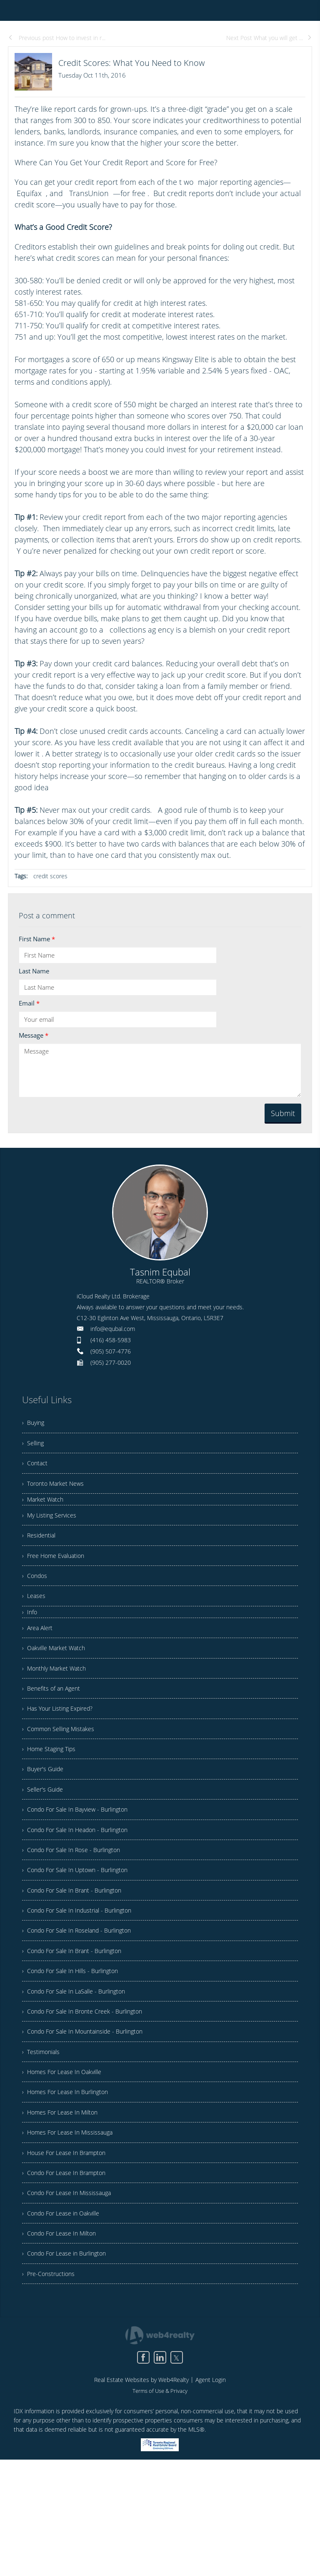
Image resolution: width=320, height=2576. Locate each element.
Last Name (34, 971)
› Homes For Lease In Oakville (66, 2158)
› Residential (41, 1550)
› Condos (36, 1596)
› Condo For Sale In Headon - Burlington (81, 1883)
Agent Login (210, 2496)
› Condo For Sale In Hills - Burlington (76, 2044)
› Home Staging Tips (52, 1791)
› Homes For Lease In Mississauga (72, 2227)
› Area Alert (39, 1654)
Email (29, 1003)
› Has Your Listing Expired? (62, 1745)
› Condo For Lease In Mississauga (71, 2296)
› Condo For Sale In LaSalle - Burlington (80, 2067)
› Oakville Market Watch (57, 1676)
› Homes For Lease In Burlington (70, 2181)
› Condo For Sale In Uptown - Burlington (81, 1929)
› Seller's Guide (45, 1837)
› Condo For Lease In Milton (63, 2342)
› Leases (34, 1619)
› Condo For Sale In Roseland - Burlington (83, 1998)
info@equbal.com (112, 1329)
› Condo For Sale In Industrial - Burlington (83, 1975)
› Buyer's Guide (45, 1814)
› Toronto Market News (56, 1492)
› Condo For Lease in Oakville (65, 2319)
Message (33, 1035)
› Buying (34, 1424)
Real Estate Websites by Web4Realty (141, 2496)
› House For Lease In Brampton (68, 2250)
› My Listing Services (52, 1527)
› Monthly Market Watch (57, 1699)
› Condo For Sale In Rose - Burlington (76, 1906)
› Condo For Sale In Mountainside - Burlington (89, 2112)
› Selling (34, 1447)
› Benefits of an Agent (54, 1722)
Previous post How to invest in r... (56, 38)
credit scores (50, 876)
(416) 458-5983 (110, 1340)
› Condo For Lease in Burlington (69, 2365)
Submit (283, 1113)
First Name (37, 939)
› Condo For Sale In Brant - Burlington (77, 1952)
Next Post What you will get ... (269, 38)
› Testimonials (43, 2135)
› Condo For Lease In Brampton (68, 2273)
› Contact (36, 1470)
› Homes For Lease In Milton (64, 2204)
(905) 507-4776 (110, 1351)
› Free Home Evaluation (57, 1573)
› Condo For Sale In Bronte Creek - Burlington (89, 2090)
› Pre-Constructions (51, 2388)
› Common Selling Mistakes (62, 1768)
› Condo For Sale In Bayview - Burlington (81, 1860)
